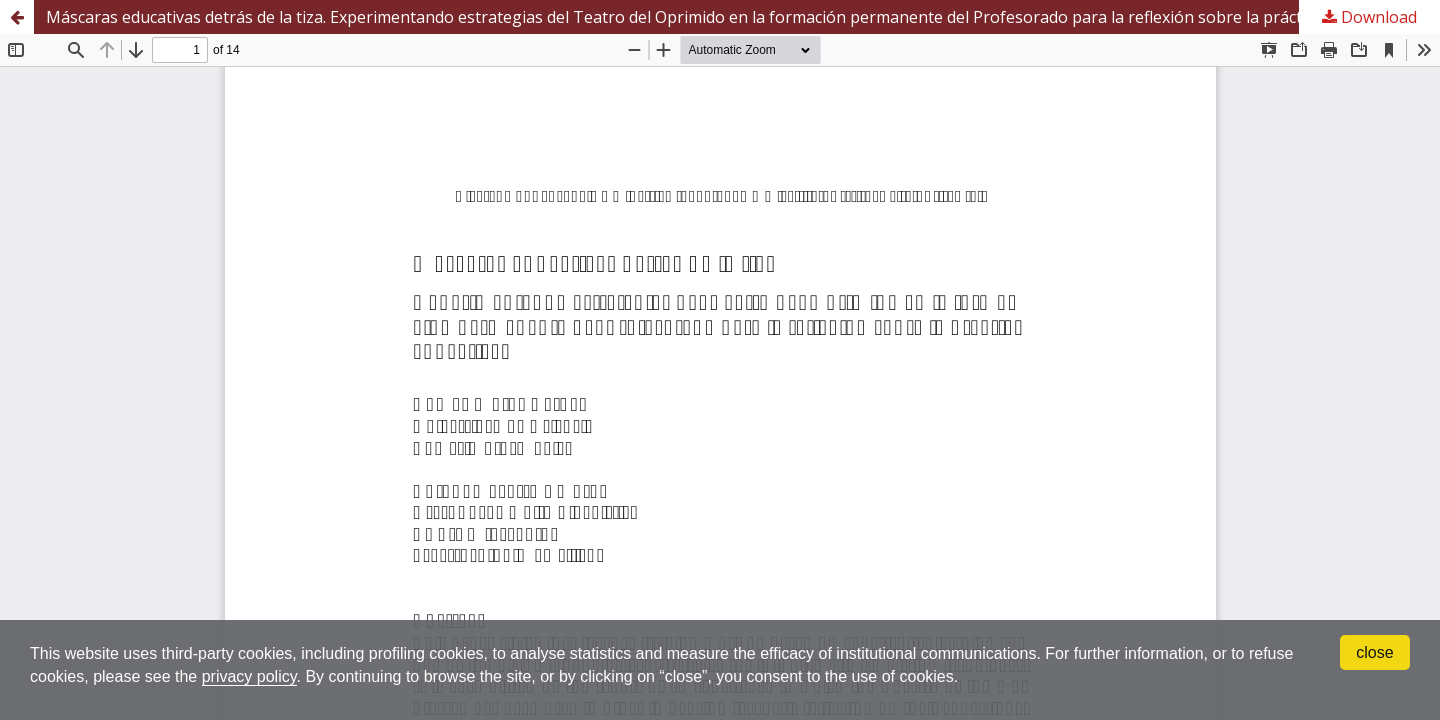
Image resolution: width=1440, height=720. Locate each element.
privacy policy (249, 676)
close (1374, 652)
